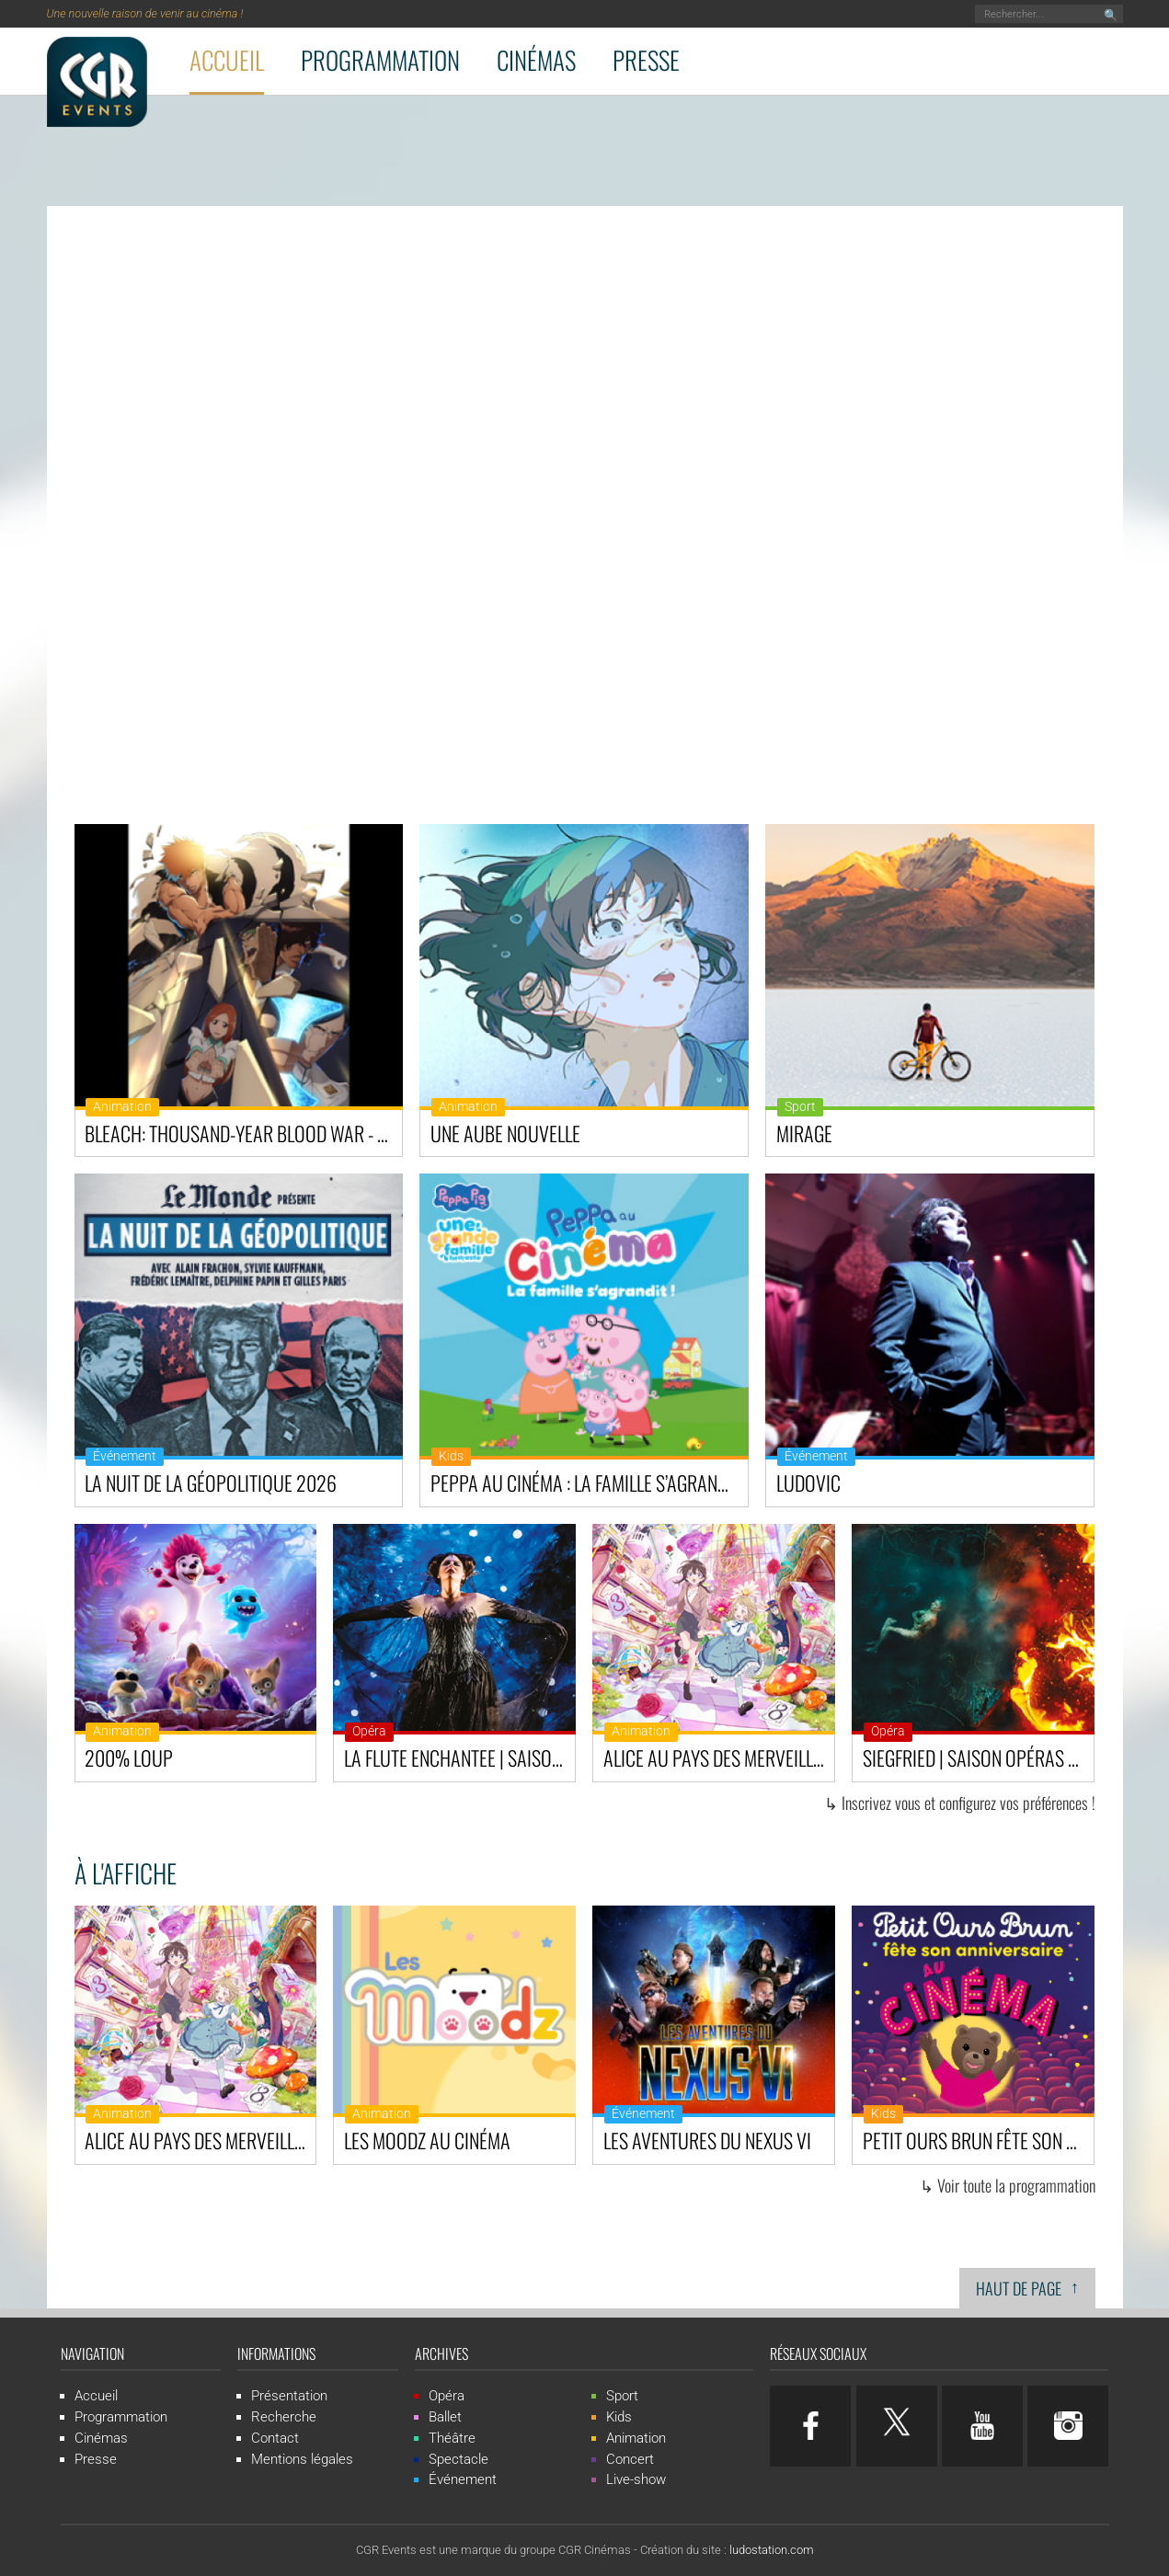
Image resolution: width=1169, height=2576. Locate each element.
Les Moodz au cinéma (427, 2140)
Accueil (226, 59)
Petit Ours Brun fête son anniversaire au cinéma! (978, 2140)
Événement (124, 1456)
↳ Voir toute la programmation (1007, 2185)
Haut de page (1027, 2286)
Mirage (804, 1133)
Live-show (636, 2479)
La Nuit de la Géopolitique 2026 (211, 1482)
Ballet (445, 2417)
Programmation (380, 59)
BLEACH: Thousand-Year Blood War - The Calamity (243, 1133)
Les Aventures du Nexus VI (707, 2140)
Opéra (369, 1731)
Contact (275, 2438)
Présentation (289, 2395)
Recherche (283, 2417)
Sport (800, 1107)
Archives (441, 2353)
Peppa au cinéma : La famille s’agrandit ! (589, 1482)
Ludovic (808, 1482)
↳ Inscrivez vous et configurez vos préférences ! (959, 1803)
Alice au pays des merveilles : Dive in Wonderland (718, 1757)
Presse (646, 59)
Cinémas (536, 59)
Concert (630, 2459)
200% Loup (129, 1757)
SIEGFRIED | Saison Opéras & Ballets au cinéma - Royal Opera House (978, 1757)
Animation (122, 1107)
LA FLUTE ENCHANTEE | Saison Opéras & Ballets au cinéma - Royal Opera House (459, 1757)
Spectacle (458, 2459)
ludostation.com (771, 2550)
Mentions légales (302, 2459)
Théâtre (452, 2438)
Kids (451, 1456)
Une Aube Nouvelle (505, 1133)
